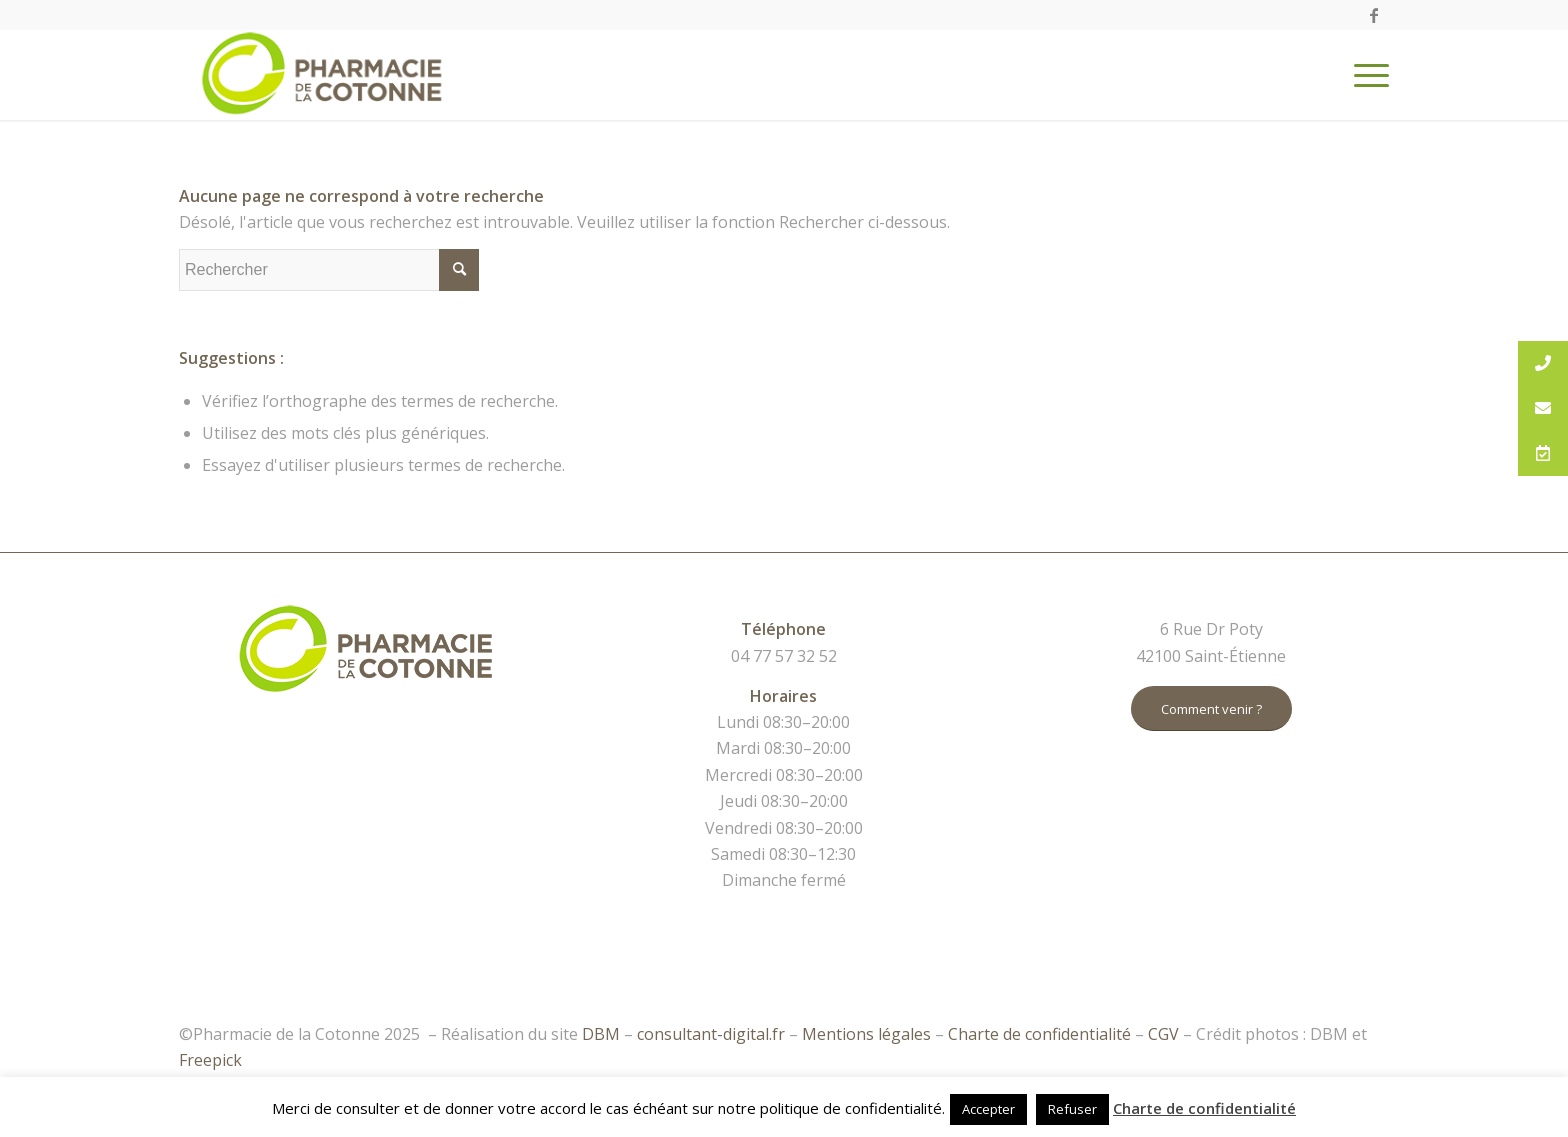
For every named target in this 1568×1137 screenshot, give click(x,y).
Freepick (210, 1060)
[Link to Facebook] (1374, 15)
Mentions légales (866, 1034)
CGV (1163, 1034)
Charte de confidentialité (1039, 1034)
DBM (601, 1034)
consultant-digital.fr (711, 1034)
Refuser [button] (1072, 1109)
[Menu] (1365, 75)
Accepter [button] (988, 1109)
